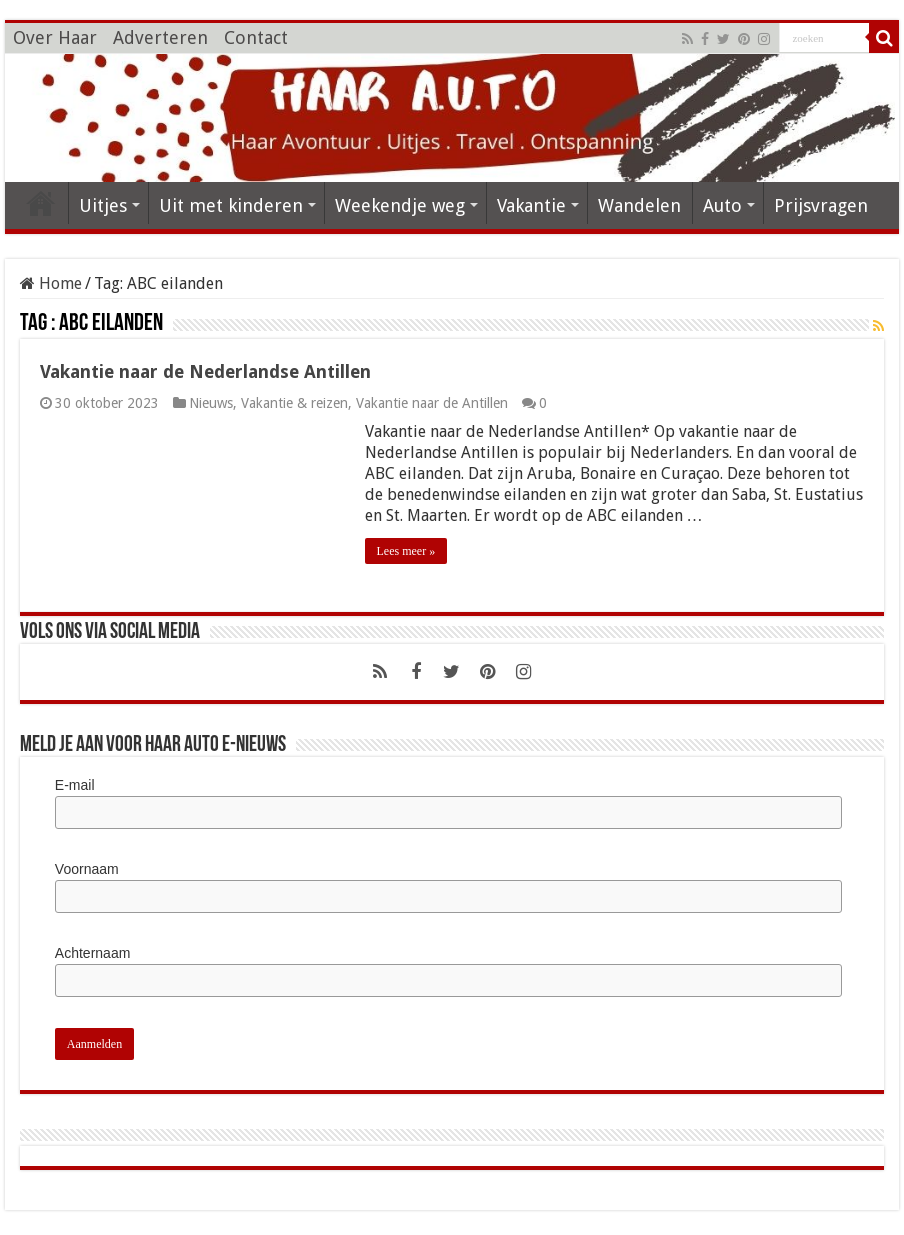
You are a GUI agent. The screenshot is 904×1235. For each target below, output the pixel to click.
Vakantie (531, 205)
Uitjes (103, 205)
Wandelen (639, 205)
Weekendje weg (400, 205)
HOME (41, 203)
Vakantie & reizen (294, 403)
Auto (722, 205)
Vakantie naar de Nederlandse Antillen (205, 371)
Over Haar (55, 37)
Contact (256, 37)
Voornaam (87, 869)
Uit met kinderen (231, 205)
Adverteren (160, 37)
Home (51, 283)
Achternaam (92, 953)
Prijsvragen (821, 205)
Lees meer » (406, 551)
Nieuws (211, 403)
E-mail (75, 785)
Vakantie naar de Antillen (432, 403)
